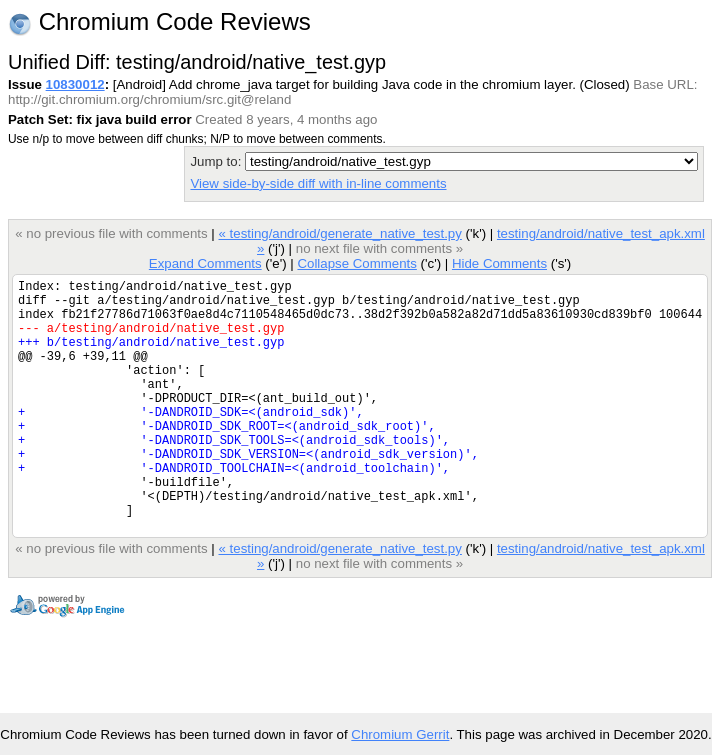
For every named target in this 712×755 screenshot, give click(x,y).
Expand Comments (205, 263)
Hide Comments (499, 263)
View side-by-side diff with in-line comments (318, 183)
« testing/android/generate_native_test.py (339, 233)
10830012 (75, 84)
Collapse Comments (356, 263)
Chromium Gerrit (400, 734)
